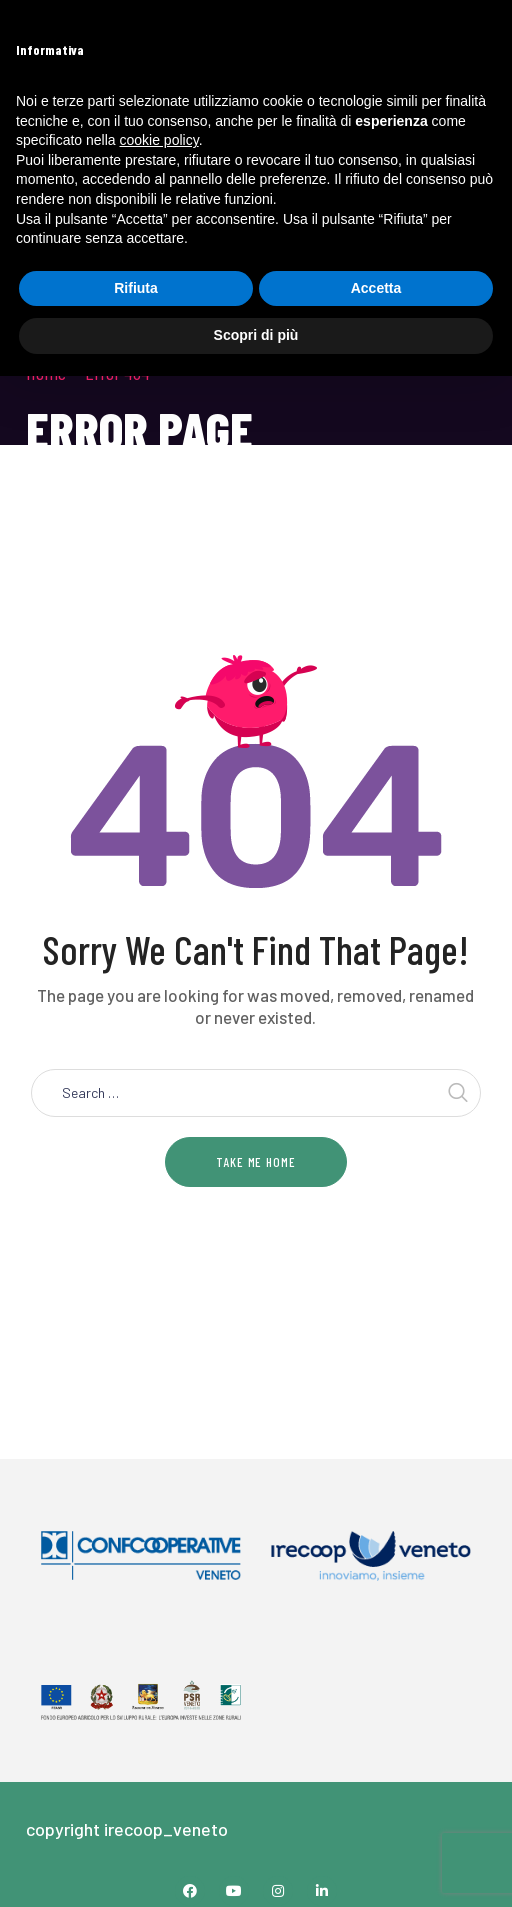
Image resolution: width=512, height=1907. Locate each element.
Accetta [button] (376, 288)
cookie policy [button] (159, 140)
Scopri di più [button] (256, 335)
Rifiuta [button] (136, 288)
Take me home (256, 1162)
